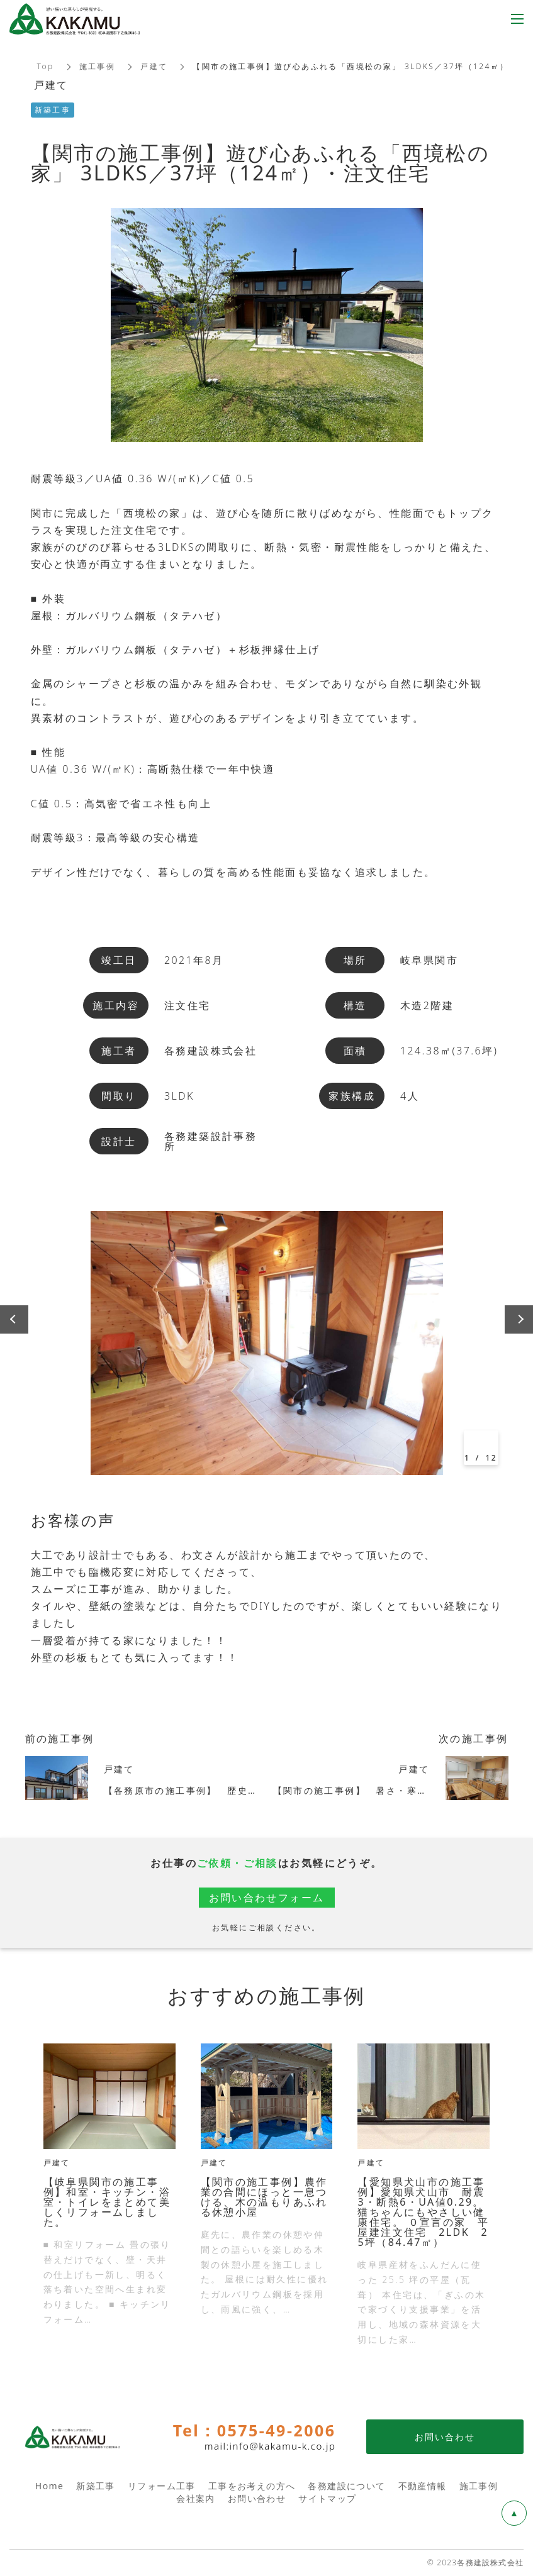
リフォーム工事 (162, 2486)
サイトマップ (327, 2498)
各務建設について (346, 2486)
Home (49, 2486)
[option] (266, 1343)
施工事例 (97, 66)
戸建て (153, 66)
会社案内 (195, 2498)
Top (45, 66)
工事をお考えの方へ (252, 2486)
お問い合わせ (257, 2498)
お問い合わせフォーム (267, 1897)
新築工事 (95, 2486)
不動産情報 (422, 2486)
